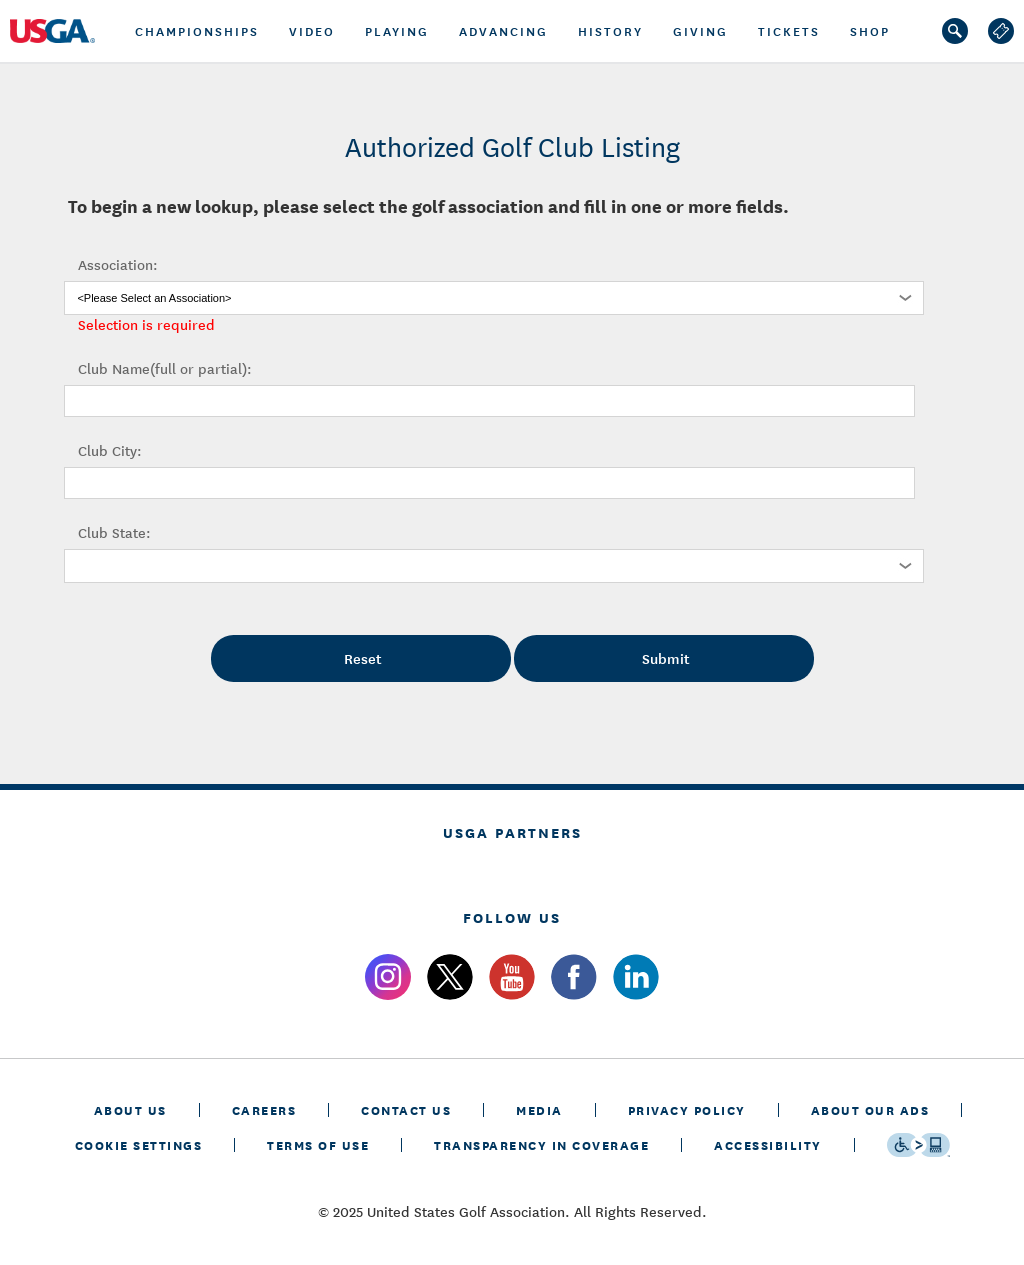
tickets (789, 31)
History (610, 31)
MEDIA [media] (539, 1109)
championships (197, 31)
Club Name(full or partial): (165, 368)
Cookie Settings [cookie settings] (139, 1144)
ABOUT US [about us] (130, 1109)
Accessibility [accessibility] (768, 1144)
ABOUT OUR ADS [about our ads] (870, 1109)
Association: (118, 264)
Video (312, 31)
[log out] (1001, 31)
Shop (870, 31)
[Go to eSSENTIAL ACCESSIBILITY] (918, 1145)
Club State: (114, 532)
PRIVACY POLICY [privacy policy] (687, 1109)
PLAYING (397, 31)
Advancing (503, 31)
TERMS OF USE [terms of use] (318, 1144)
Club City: (110, 450)
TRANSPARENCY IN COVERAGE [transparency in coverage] (541, 1144)
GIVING (700, 31)
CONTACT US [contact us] (406, 1109)
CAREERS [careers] (264, 1109)
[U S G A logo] (70, 31)
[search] (955, 31)
